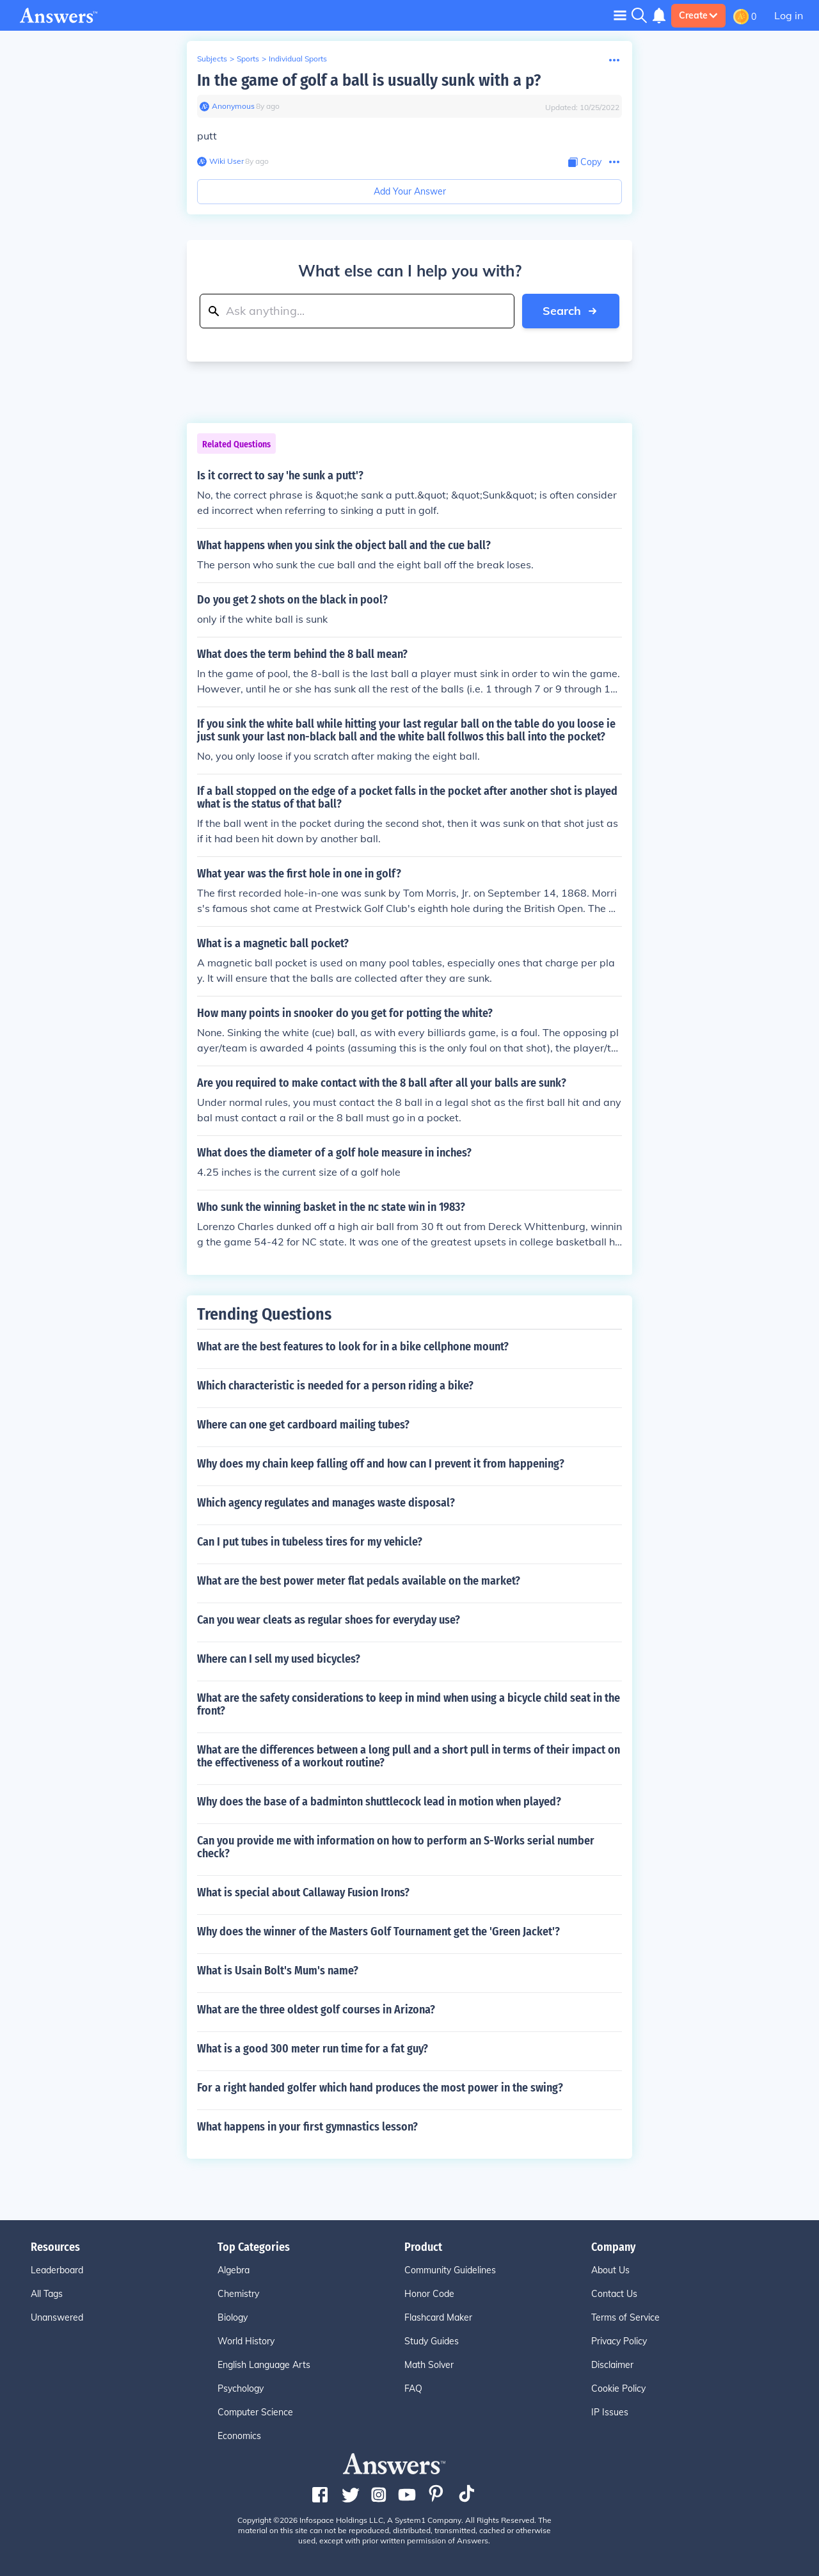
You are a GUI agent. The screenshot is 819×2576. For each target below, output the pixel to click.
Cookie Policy (618, 2388)
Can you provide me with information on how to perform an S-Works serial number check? (395, 1847)
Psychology (241, 2388)
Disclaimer (612, 2365)
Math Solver (429, 2365)
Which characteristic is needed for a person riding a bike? (335, 1386)
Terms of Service (625, 2317)
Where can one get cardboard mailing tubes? (303, 1425)
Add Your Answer (410, 191)
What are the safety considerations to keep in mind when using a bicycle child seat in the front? (408, 1704)
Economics (239, 2436)
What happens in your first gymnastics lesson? (307, 2127)
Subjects (212, 58)
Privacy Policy (619, 2341)
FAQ (413, 2388)
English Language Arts (264, 2365)
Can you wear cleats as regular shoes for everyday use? (328, 1620)
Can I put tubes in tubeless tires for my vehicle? (309, 1542)
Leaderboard (57, 2270)
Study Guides (431, 2341)
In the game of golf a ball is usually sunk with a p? (369, 80)
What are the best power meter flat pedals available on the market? (358, 1581)
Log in (788, 15)
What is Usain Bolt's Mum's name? (277, 1971)
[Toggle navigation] (620, 15)
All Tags (47, 2294)
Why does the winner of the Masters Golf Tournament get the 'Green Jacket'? (378, 1931)
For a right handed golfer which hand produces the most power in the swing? (380, 2088)
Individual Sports (298, 58)
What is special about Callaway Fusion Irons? (303, 1892)
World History (246, 2341)
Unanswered (57, 2317)
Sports (248, 58)
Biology (233, 2317)
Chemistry (238, 2294)
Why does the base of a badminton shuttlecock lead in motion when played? (379, 1802)
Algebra (234, 2270)
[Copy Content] (584, 162)
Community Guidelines (450, 2270)
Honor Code (429, 2294)
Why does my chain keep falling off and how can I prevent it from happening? (380, 1464)
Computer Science (255, 2412)
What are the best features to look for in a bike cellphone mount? (353, 1347)
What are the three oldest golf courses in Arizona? (316, 2010)
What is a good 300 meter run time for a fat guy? (312, 2049)
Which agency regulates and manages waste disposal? (326, 1503)
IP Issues (609, 2412)
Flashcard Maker (438, 2317)
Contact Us (614, 2294)
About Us (610, 2270)
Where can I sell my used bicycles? (278, 1659)
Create (698, 15)
